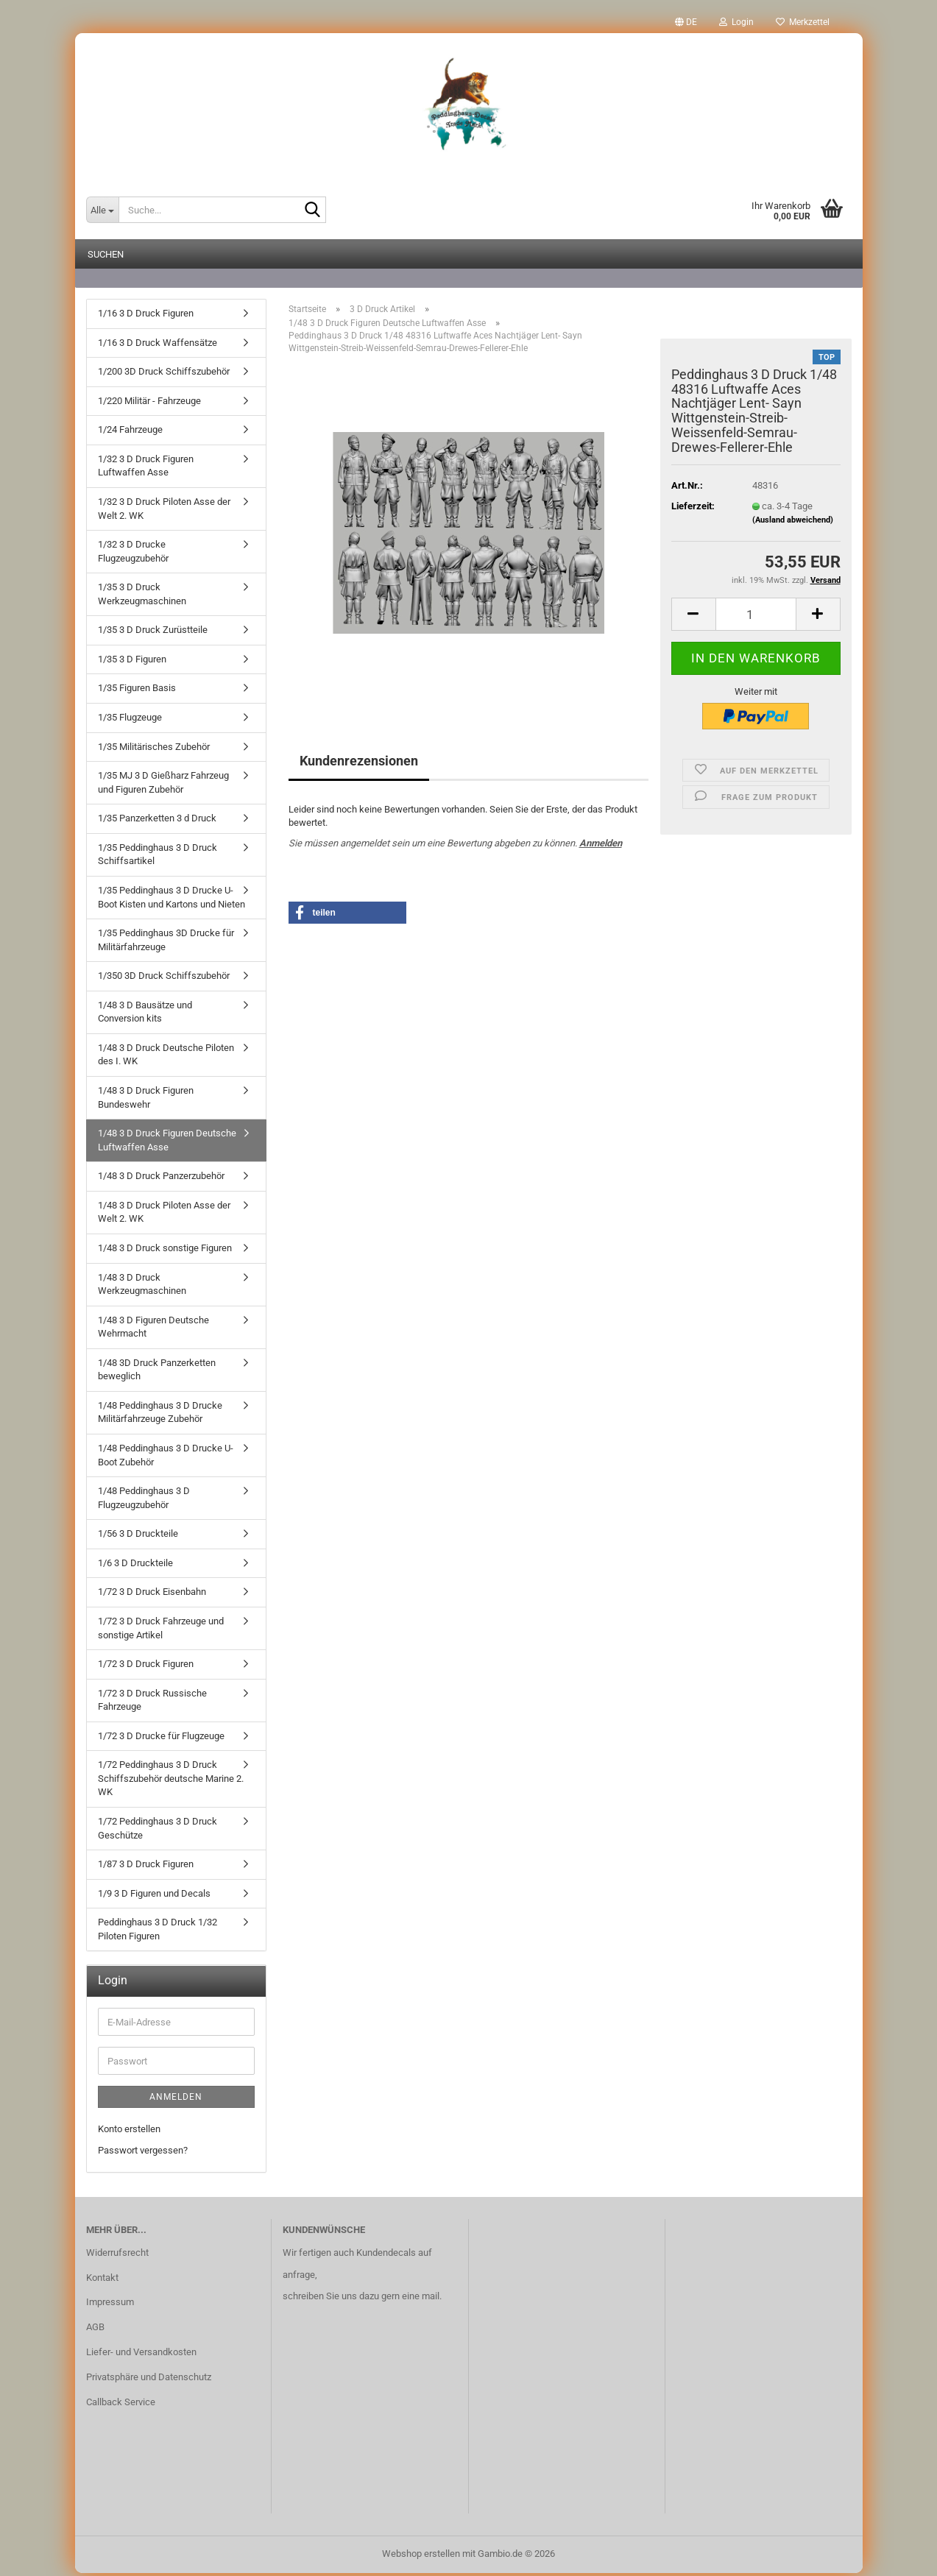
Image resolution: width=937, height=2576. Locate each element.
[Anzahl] (755, 617)
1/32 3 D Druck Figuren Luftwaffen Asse (146, 468)
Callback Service (120, 2404)
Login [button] (736, 22)
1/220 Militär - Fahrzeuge (149, 403)
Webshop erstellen (421, 2556)
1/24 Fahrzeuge (130, 432)
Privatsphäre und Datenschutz (148, 2379)
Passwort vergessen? (143, 2153)
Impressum (110, 2304)
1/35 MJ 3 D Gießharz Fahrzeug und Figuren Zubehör (163, 785)
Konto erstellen (129, 2131)
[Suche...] (102, 210)
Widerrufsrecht (117, 2255)
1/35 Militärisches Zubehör (154, 749)
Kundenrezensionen (359, 763)
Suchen (106, 254)
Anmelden (600, 846)
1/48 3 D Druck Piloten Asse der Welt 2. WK (164, 1215)
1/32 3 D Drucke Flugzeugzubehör (133, 554)
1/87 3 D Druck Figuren (146, 1866)
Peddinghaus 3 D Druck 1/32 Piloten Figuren (157, 1932)
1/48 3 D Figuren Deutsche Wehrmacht (153, 1329)
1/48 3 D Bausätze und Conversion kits (145, 1014)
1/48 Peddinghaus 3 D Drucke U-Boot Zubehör (165, 1458)
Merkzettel (803, 22)
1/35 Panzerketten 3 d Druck (157, 821)
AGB (95, 2329)
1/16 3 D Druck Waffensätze (157, 345)
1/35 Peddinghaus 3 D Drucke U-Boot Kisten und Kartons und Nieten (171, 900)
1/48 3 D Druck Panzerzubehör (161, 1178)
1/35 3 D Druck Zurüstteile (153, 632)
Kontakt (102, 2280)
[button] (686, 22)
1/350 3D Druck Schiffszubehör (164, 978)
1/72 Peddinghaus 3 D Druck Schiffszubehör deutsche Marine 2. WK (171, 1781)
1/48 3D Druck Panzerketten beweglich (157, 1372)
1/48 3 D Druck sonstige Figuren (165, 1250)
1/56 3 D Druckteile (138, 1536)
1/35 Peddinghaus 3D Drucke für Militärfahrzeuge (166, 942)
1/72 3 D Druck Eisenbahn (152, 1594)
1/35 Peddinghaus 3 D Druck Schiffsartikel (157, 857)
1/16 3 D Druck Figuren (146, 316)
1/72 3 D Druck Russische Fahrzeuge (152, 1703)
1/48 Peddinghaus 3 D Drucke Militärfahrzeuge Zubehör (160, 1415)
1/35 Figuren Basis (137, 690)
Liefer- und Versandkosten (141, 2354)
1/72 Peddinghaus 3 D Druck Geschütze (157, 1831)
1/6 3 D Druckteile (135, 1565)
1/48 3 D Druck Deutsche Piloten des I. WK (166, 1057)
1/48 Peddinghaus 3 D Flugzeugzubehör (144, 1500)
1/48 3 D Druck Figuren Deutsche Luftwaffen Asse (167, 1143)
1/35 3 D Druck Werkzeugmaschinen (142, 596)
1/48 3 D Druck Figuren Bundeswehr (146, 1100)
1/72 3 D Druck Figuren (146, 1666)
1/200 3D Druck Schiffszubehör (164, 374)
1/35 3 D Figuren (132, 662)
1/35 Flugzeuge (130, 720)
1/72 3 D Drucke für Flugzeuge (161, 1738)
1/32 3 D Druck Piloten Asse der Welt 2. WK (164, 511)
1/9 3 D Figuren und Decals (154, 1896)
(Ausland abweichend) (792, 523)
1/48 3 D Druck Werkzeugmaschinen (142, 1287)
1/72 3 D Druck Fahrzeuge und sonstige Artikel (161, 1630)
